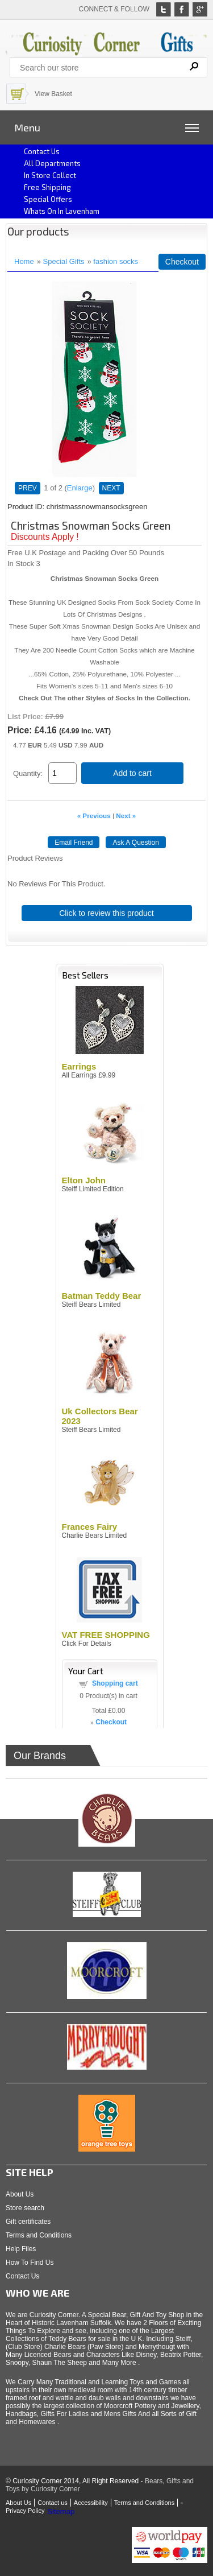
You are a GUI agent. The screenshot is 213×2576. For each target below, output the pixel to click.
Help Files (21, 2249)
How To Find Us (29, 2263)
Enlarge (80, 488)
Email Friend (74, 843)
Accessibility (91, 2502)
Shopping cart (115, 1683)
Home (24, 261)
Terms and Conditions (39, 2235)
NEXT (111, 488)
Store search (25, 2208)
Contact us (42, 151)
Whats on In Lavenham (61, 211)
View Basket (53, 94)
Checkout (182, 261)
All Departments (52, 163)
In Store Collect (50, 175)
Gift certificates (28, 2222)
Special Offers (48, 199)
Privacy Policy (25, 2510)
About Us (20, 2194)
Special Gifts (64, 261)
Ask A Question (135, 843)
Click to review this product (106, 913)
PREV (27, 488)
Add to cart (132, 773)
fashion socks (115, 261)
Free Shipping (47, 187)
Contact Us (22, 2276)
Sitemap (60, 2511)
